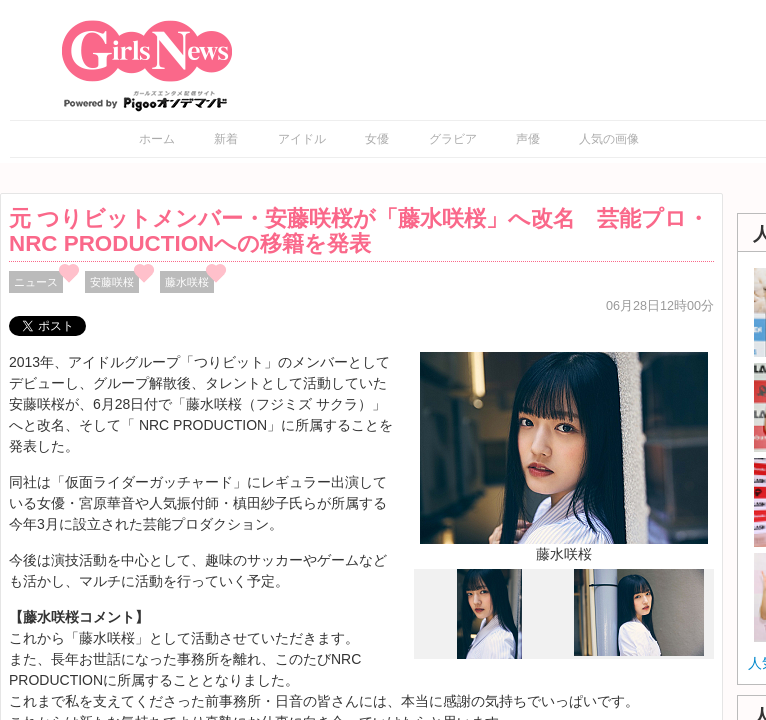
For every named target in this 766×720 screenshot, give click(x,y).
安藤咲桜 (112, 282)
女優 (377, 139)
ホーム (157, 139)
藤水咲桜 (187, 282)
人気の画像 (609, 139)
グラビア (453, 139)
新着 (226, 139)
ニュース (36, 282)
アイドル (302, 139)
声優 (528, 139)
